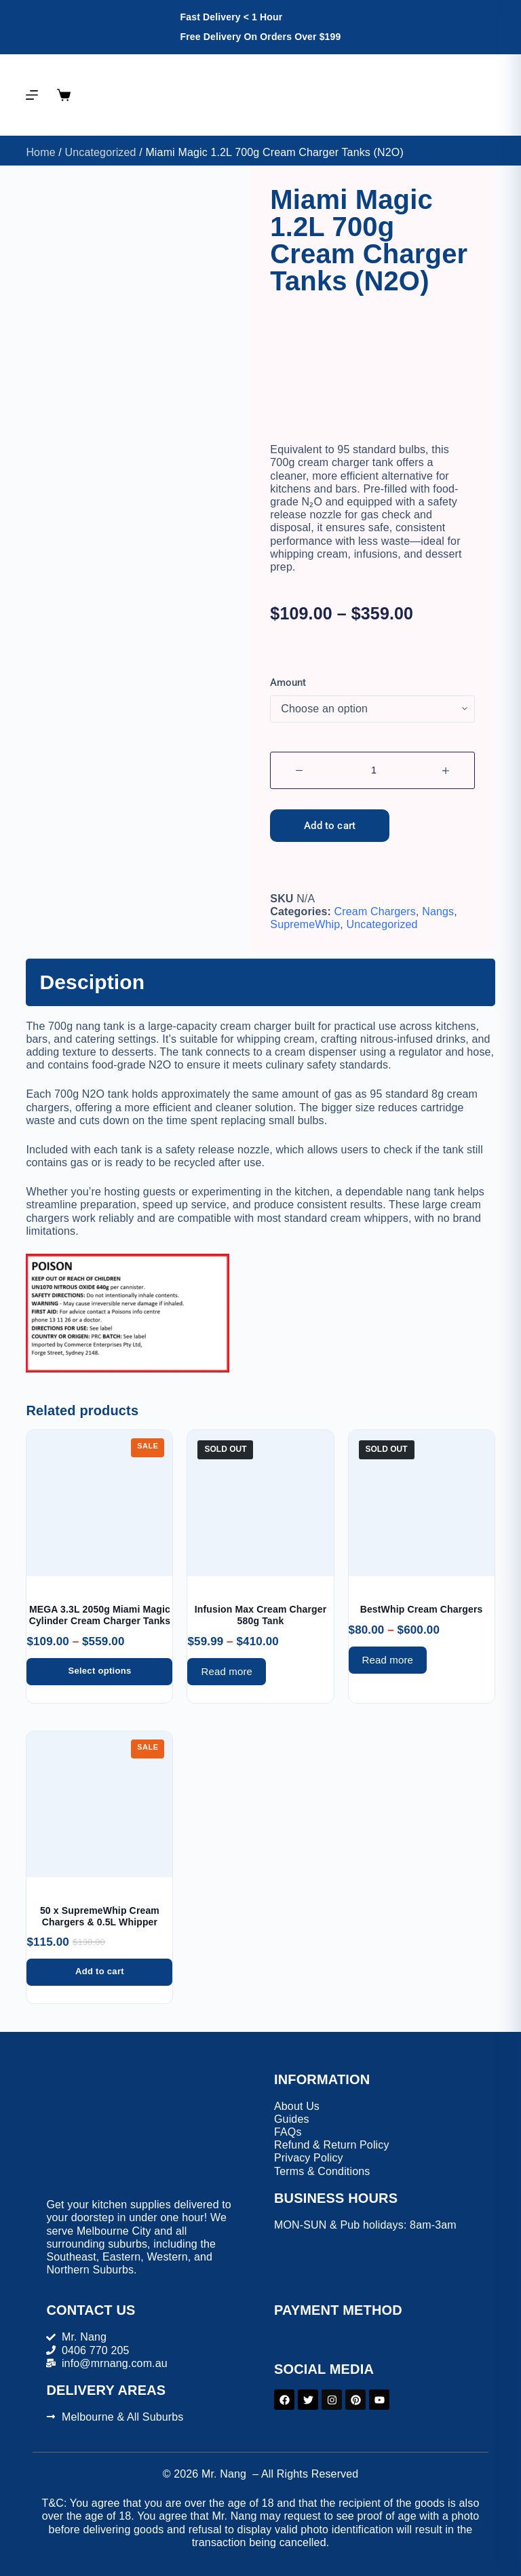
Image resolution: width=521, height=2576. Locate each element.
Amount (288, 682)
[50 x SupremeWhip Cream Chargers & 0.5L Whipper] (99, 1804)
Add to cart (329, 826)
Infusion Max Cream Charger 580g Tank (261, 1615)
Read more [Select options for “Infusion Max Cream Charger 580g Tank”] (226, 1671)
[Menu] (32, 95)
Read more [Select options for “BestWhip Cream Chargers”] (388, 1660)
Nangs (438, 911)
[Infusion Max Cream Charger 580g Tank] (260, 1503)
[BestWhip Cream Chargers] (422, 1503)
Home (40, 152)
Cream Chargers (375, 911)
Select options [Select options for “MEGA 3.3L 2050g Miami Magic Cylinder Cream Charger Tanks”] (99, 1671)
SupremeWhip (305, 924)
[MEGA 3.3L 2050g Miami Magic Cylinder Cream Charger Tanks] (99, 1503)
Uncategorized (100, 152)
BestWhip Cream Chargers (421, 1609)
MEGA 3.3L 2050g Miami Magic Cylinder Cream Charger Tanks (100, 1615)
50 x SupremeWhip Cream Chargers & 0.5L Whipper (99, 1916)
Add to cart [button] (99, 1971)
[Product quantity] (372, 770)
